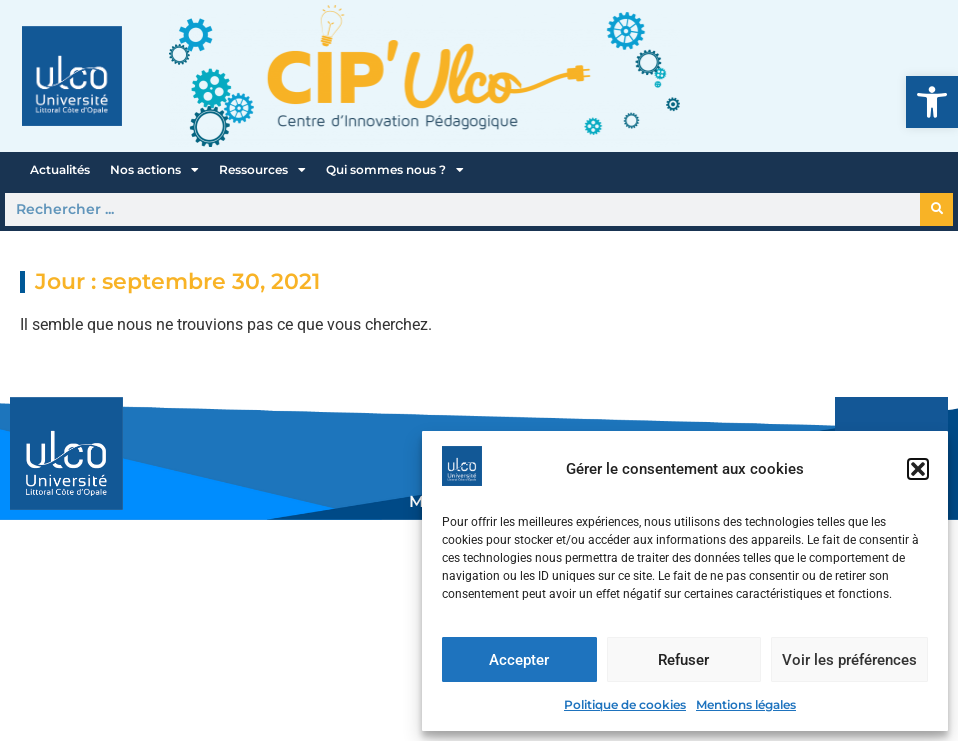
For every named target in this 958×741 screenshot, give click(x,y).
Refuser (683, 660)
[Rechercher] (936, 209)
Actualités (60, 169)
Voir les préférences (849, 660)
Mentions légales (746, 704)
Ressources (262, 170)
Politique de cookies (625, 704)
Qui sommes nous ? (395, 170)
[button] (932, 102)
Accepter (519, 660)
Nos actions (154, 170)
